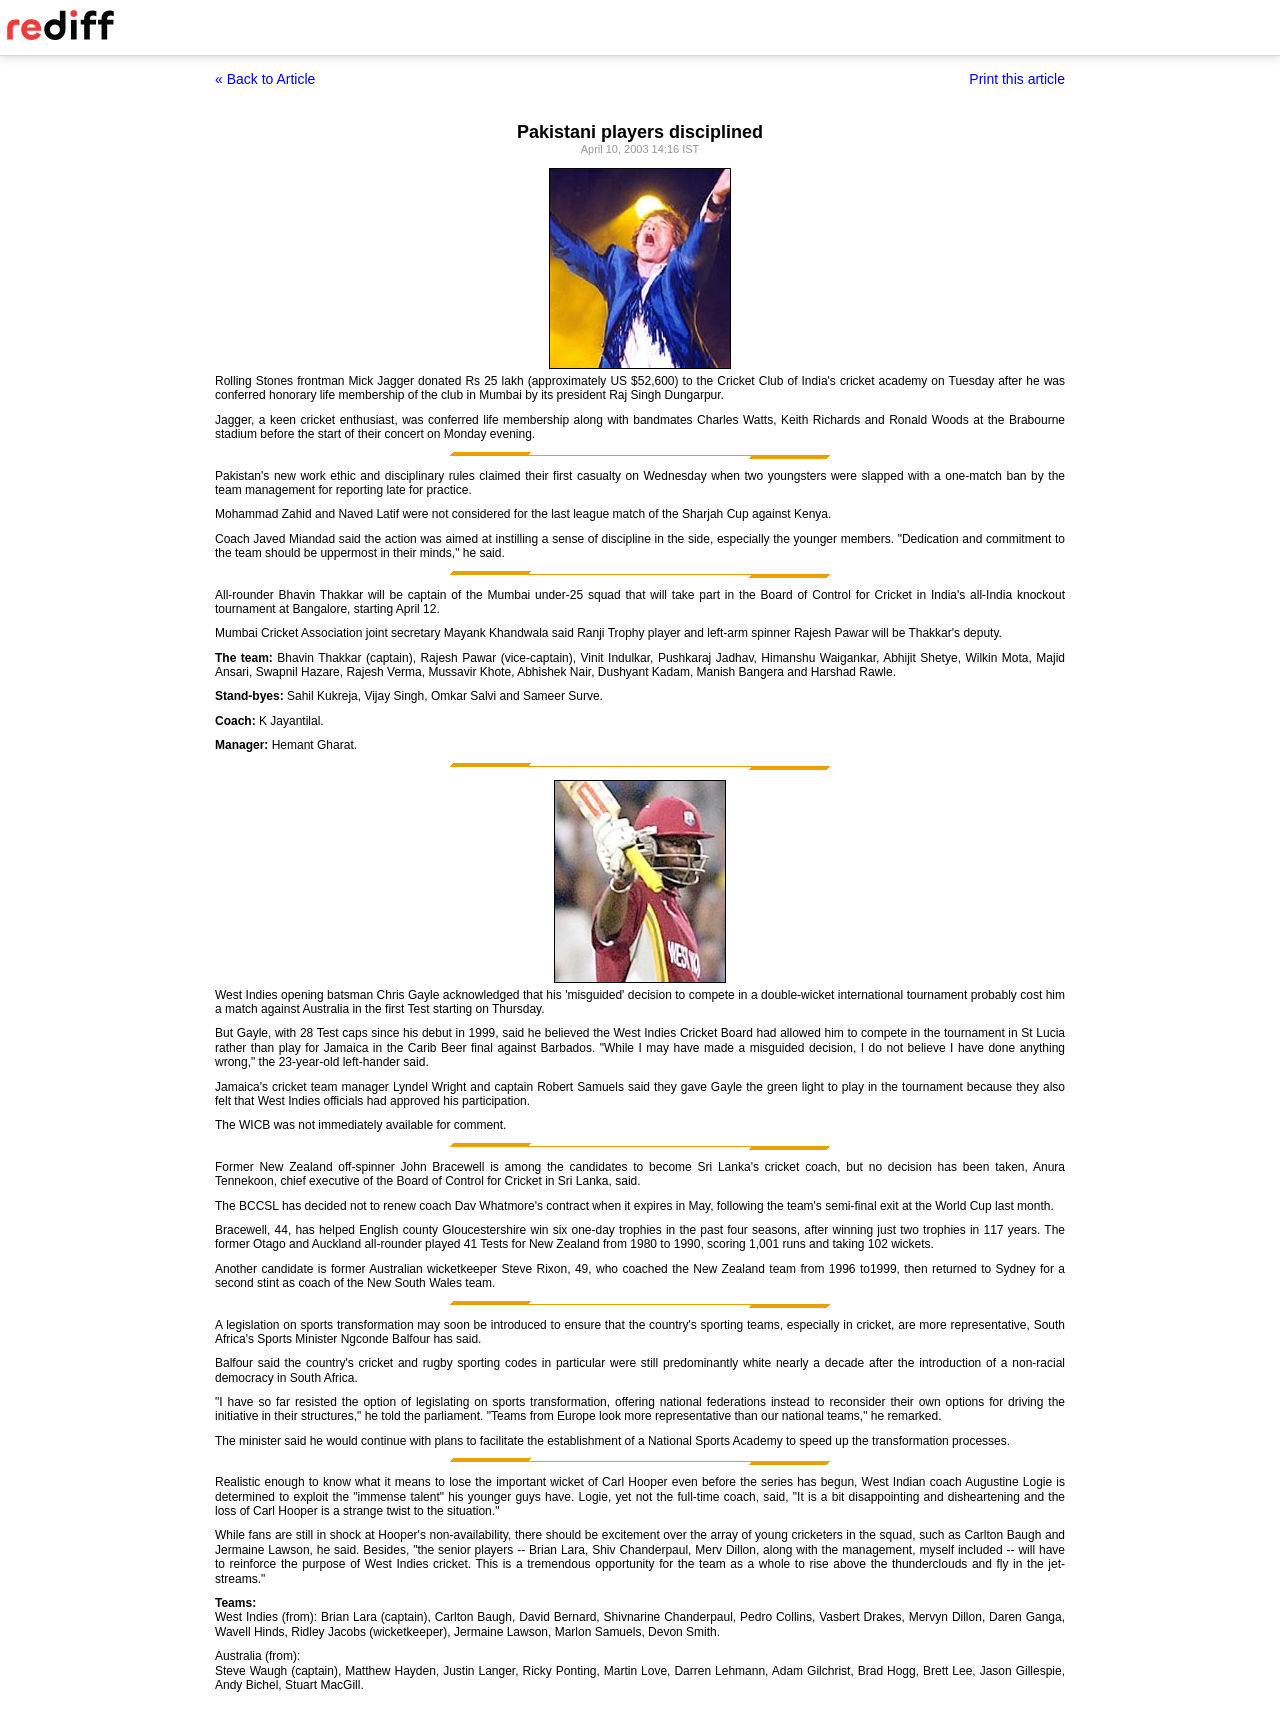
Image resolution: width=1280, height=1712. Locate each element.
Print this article (1017, 79)
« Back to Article (265, 79)
